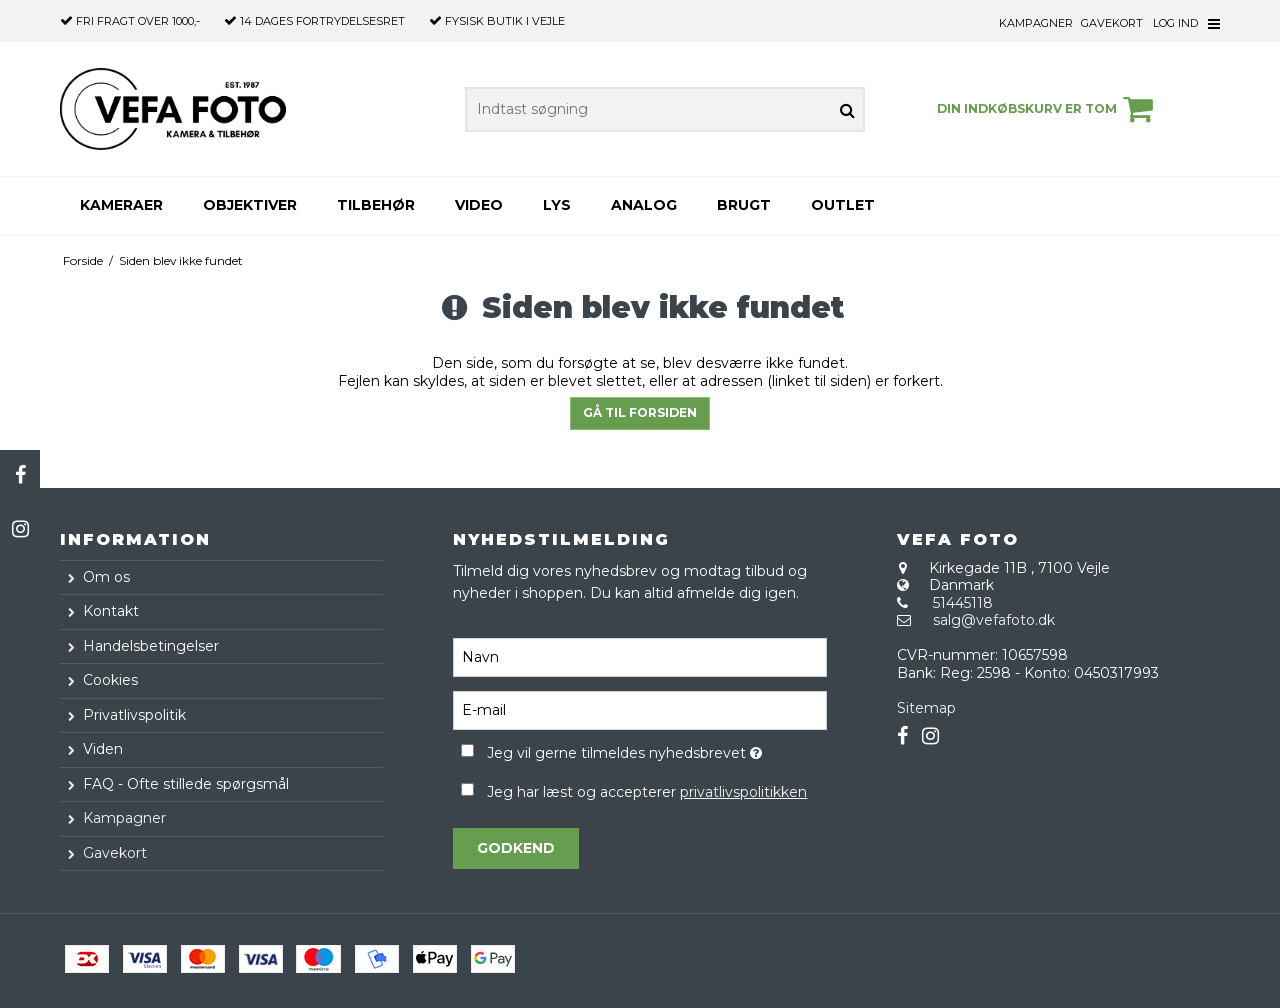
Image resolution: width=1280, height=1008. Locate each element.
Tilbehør (376, 205)
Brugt (744, 205)
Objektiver (250, 205)
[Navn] (639, 657)
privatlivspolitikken (743, 792)
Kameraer (121, 205)
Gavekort (1112, 23)
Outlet (843, 205)
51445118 (963, 603)
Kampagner (1036, 23)
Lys (557, 205)
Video (479, 205)
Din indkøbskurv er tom (1048, 109)
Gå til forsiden (640, 412)
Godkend (516, 848)
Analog (644, 205)
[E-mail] (639, 710)
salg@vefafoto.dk (994, 620)
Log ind (1175, 23)
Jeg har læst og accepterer (647, 792)
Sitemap (926, 708)
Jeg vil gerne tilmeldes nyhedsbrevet (656, 749)
